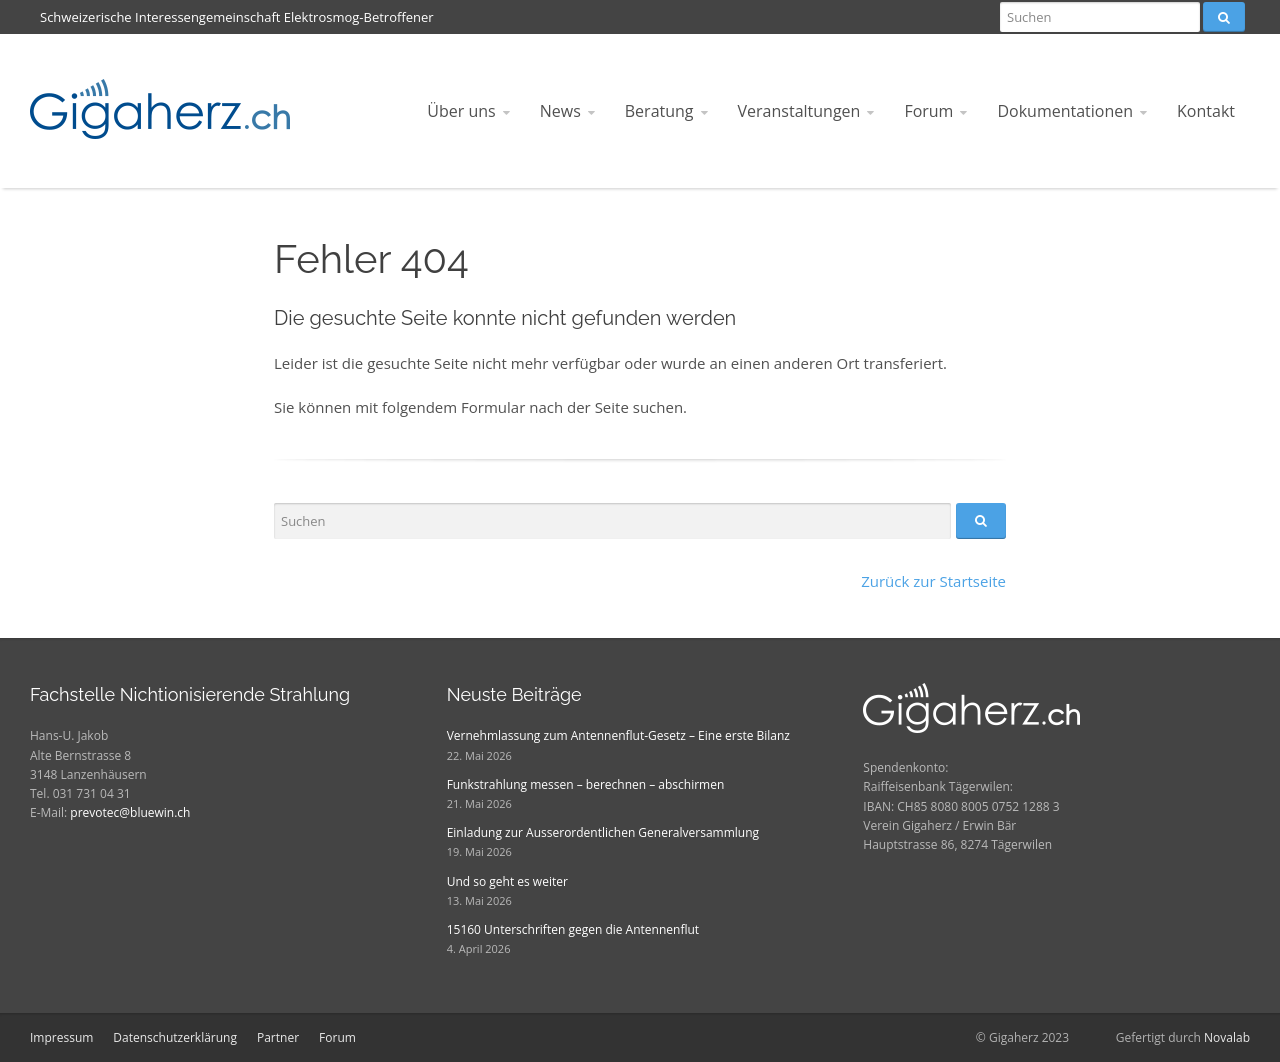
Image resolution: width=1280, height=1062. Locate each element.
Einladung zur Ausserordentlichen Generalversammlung (603, 832)
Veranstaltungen (799, 111)
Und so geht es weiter (507, 881)
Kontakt (1206, 111)
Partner (278, 1037)
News (560, 111)
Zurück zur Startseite (933, 581)
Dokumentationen (1065, 111)
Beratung (659, 111)
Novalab (1227, 1037)
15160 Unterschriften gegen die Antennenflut (573, 929)
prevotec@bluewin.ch (130, 812)
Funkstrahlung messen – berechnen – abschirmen (586, 784)
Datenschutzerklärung (175, 1037)
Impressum (61, 1037)
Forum (928, 111)
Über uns (461, 111)
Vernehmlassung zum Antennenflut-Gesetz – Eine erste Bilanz (618, 735)
